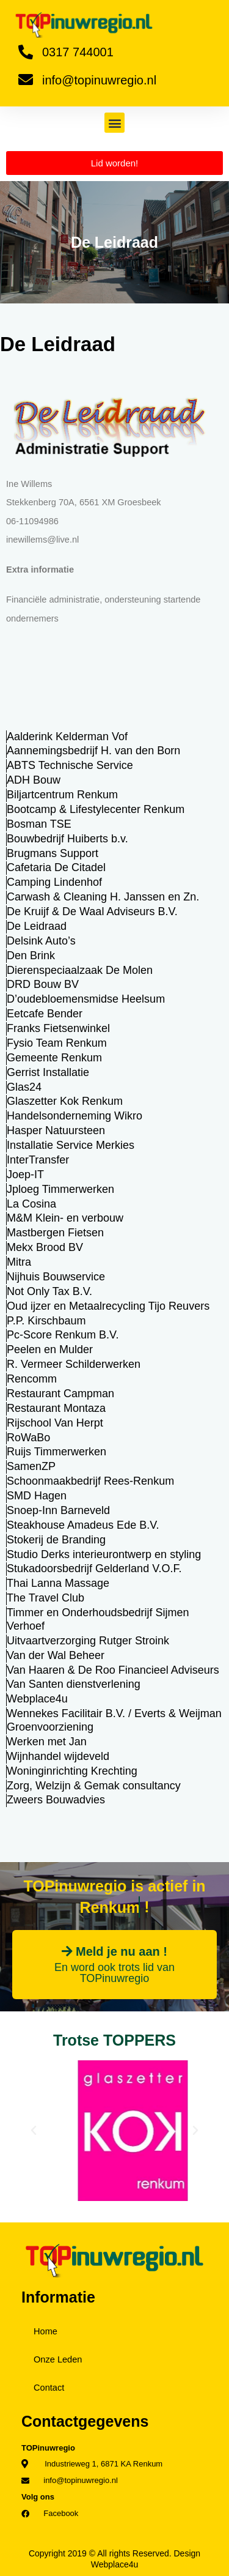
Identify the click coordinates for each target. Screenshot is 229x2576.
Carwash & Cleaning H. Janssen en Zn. (103, 897)
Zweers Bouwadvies (56, 1800)
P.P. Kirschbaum (46, 1321)
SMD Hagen (37, 1496)
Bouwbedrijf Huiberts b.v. (67, 839)
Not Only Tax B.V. (49, 1291)
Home (45, 2331)
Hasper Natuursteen (56, 1130)
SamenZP (31, 1466)
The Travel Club (45, 1598)
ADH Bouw (33, 780)
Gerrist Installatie (48, 1072)
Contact (49, 2387)
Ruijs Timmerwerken (56, 1452)
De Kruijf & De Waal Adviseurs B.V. (92, 911)
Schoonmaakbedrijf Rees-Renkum (90, 1481)
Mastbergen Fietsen (55, 1233)
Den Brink (31, 955)
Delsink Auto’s (41, 941)
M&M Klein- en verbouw (65, 1218)
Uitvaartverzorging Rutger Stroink (88, 1641)
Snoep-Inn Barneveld (58, 1510)
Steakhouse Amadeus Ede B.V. (83, 1525)
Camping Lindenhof (54, 882)
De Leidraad (37, 926)
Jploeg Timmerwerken (60, 1189)
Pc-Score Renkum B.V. (62, 1335)
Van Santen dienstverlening (73, 1684)
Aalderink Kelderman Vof (67, 736)
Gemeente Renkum (54, 1058)
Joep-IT (25, 1174)
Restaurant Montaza (56, 1408)
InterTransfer (38, 1160)
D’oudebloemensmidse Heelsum (86, 999)
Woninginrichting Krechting (72, 1771)
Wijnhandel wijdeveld (58, 1756)
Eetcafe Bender (44, 1014)
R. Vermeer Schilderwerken (73, 1364)
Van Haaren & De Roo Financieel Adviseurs (113, 1670)
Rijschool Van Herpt (55, 1423)
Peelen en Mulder (50, 1349)
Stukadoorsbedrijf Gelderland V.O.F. (94, 1568)
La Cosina (31, 1204)
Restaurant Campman (60, 1393)
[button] (114, 123)
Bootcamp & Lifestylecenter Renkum (95, 809)
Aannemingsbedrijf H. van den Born (93, 750)
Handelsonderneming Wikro (74, 1116)
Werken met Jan (47, 1741)
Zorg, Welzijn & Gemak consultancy (94, 1786)
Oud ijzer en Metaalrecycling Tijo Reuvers (108, 1306)
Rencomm (32, 1379)
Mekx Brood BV (45, 1247)
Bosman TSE (39, 824)
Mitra (19, 1262)
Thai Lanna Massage (58, 1583)
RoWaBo (28, 1437)
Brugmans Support (52, 853)
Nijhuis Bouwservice (56, 1277)
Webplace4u (37, 1699)
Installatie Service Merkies (70, 1145)
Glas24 (24, 1087)
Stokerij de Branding (56, 1540)
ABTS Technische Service (70, 765)
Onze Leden (58, 2359)
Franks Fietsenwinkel (58, 1028)
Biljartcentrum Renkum (62, 795)
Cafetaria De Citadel (56, 867)
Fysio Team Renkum (57, 1043)
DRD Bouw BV (43, 984)
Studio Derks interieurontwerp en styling (104, 1554)
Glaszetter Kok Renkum (65, 1101)
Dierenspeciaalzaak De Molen (80, 970)
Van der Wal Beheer (55, 1655)
